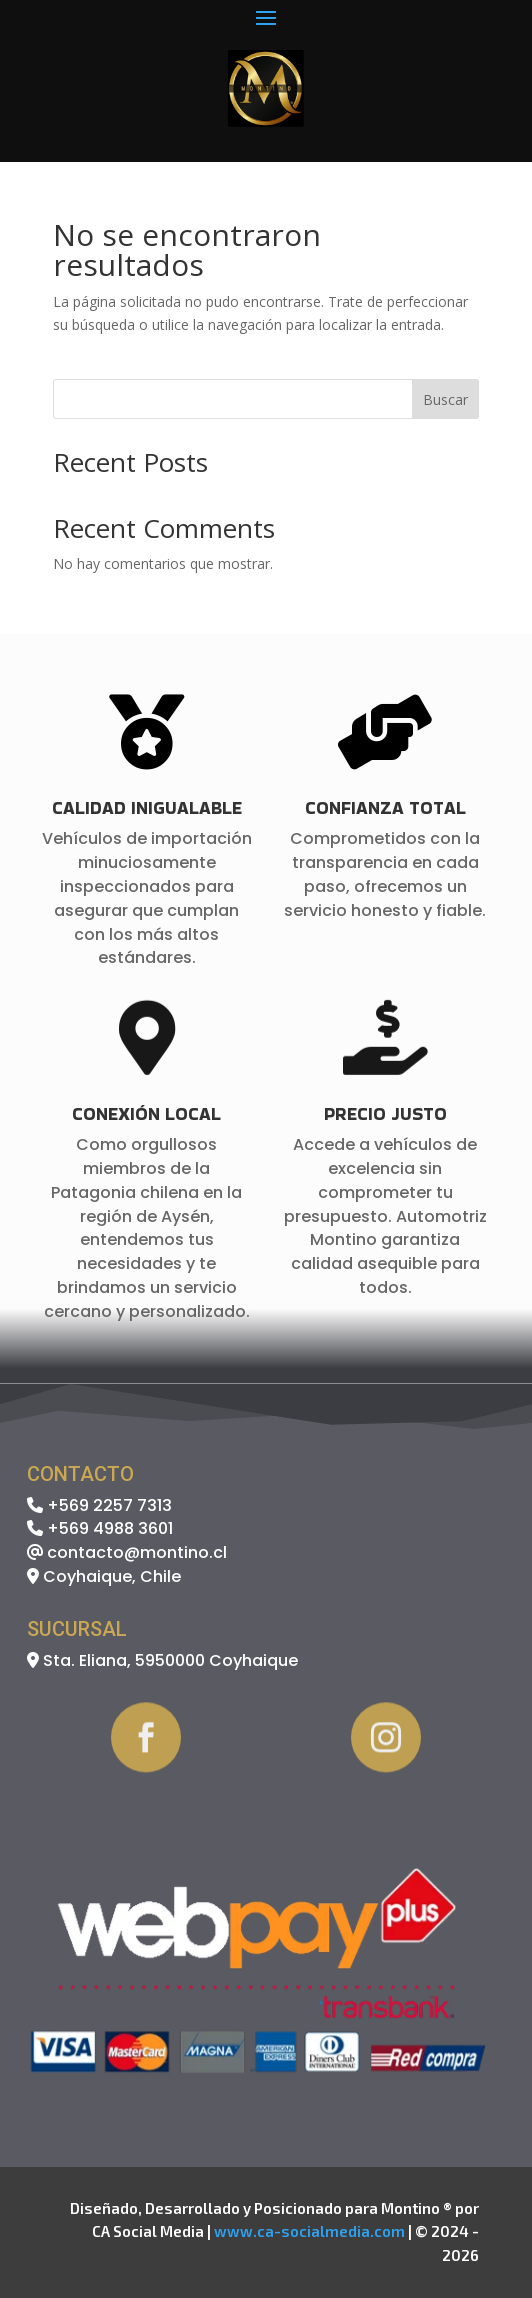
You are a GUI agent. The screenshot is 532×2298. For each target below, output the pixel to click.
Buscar (445, 399)
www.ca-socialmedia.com (309, 2231)
